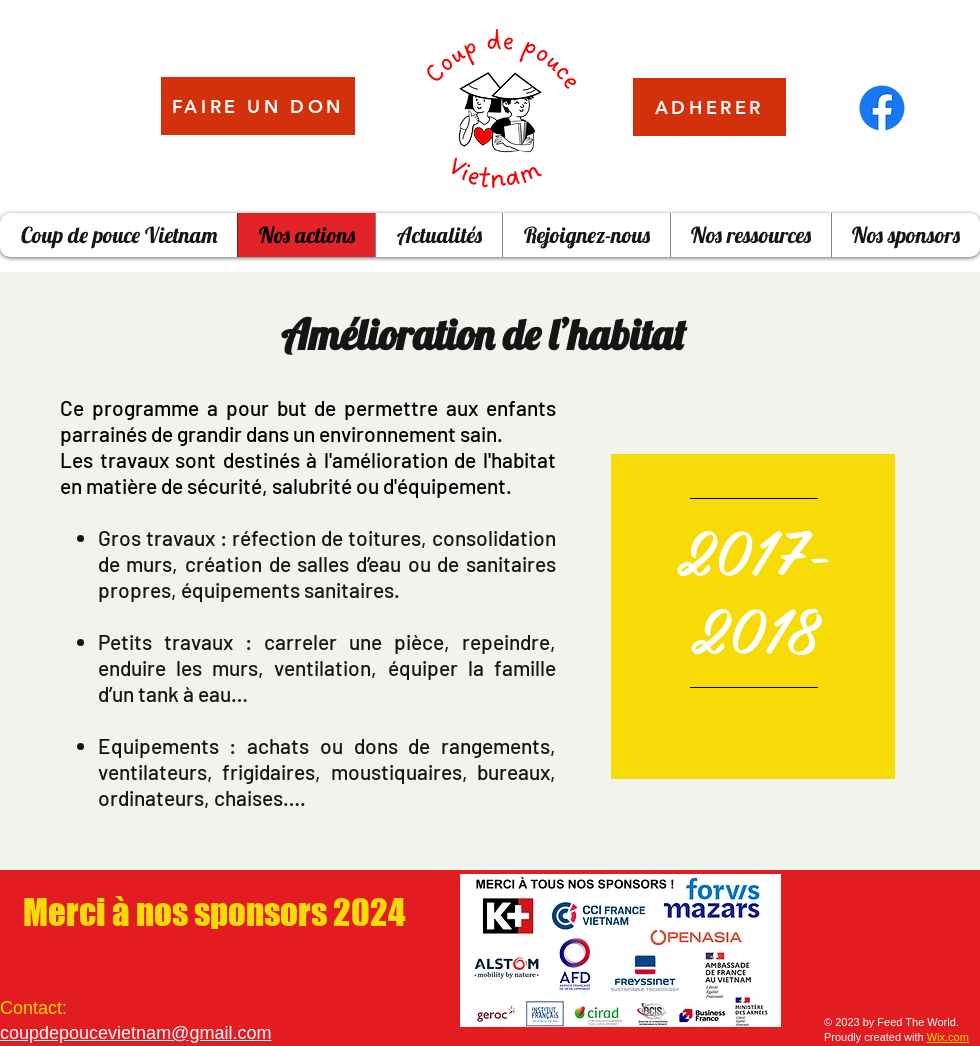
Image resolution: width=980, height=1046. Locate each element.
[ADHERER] (709, 107)
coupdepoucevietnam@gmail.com (135, 1033)
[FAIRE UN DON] (258, 106)
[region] (753, 616)
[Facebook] (882, 108)
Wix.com (948, 1037)
